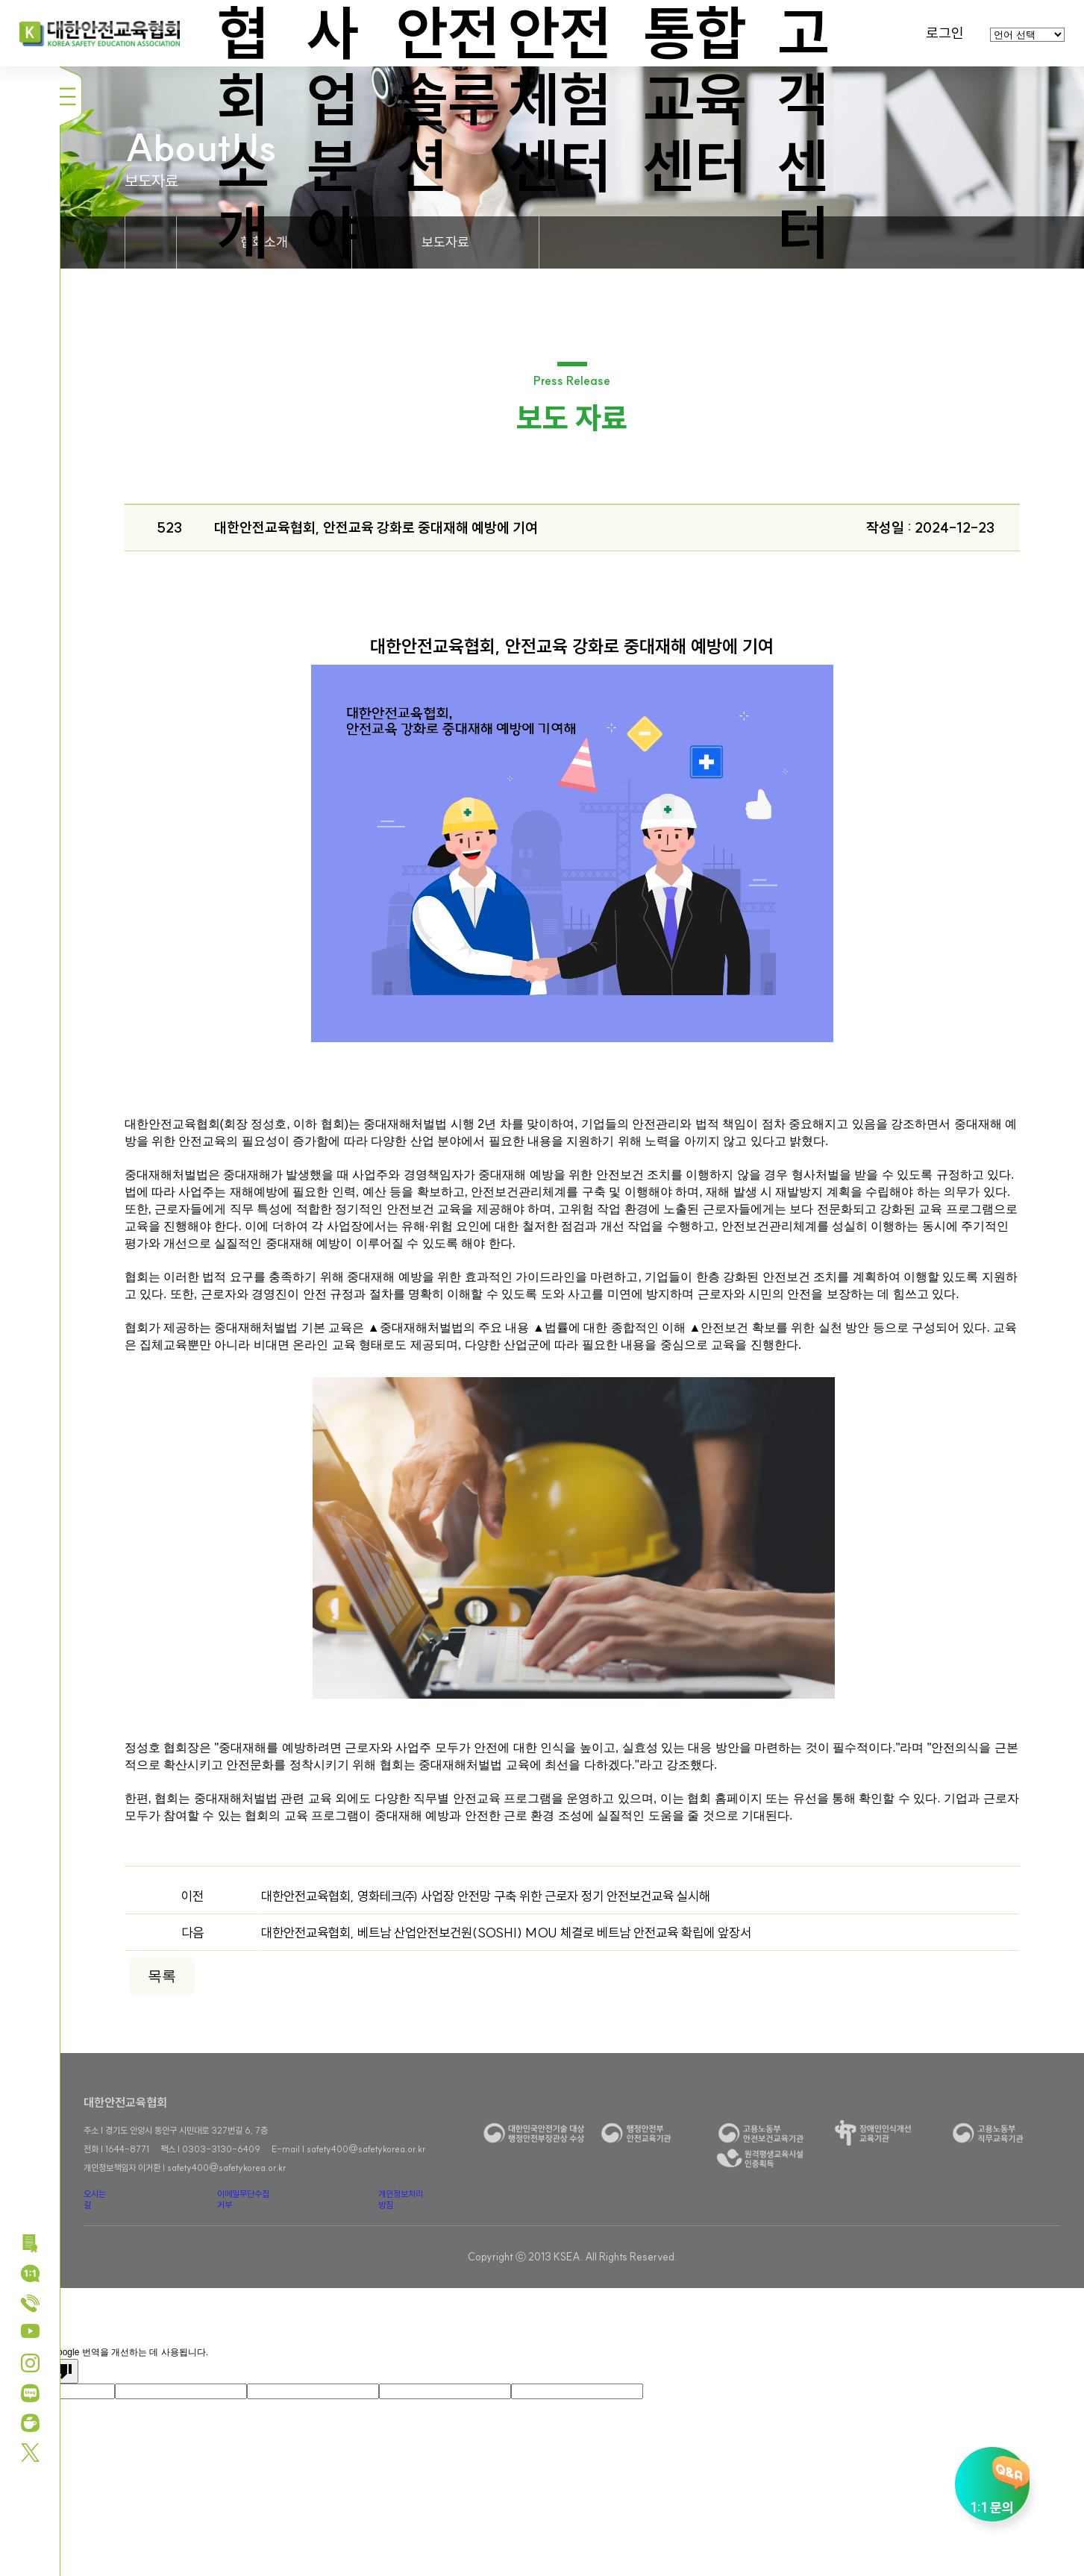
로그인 (945, 33)
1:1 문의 (992, 2485)
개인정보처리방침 (400, 2199)
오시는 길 (95, 2199)
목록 (162, 1976)
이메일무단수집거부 (243, 2199)
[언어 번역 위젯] (1027, 35)
